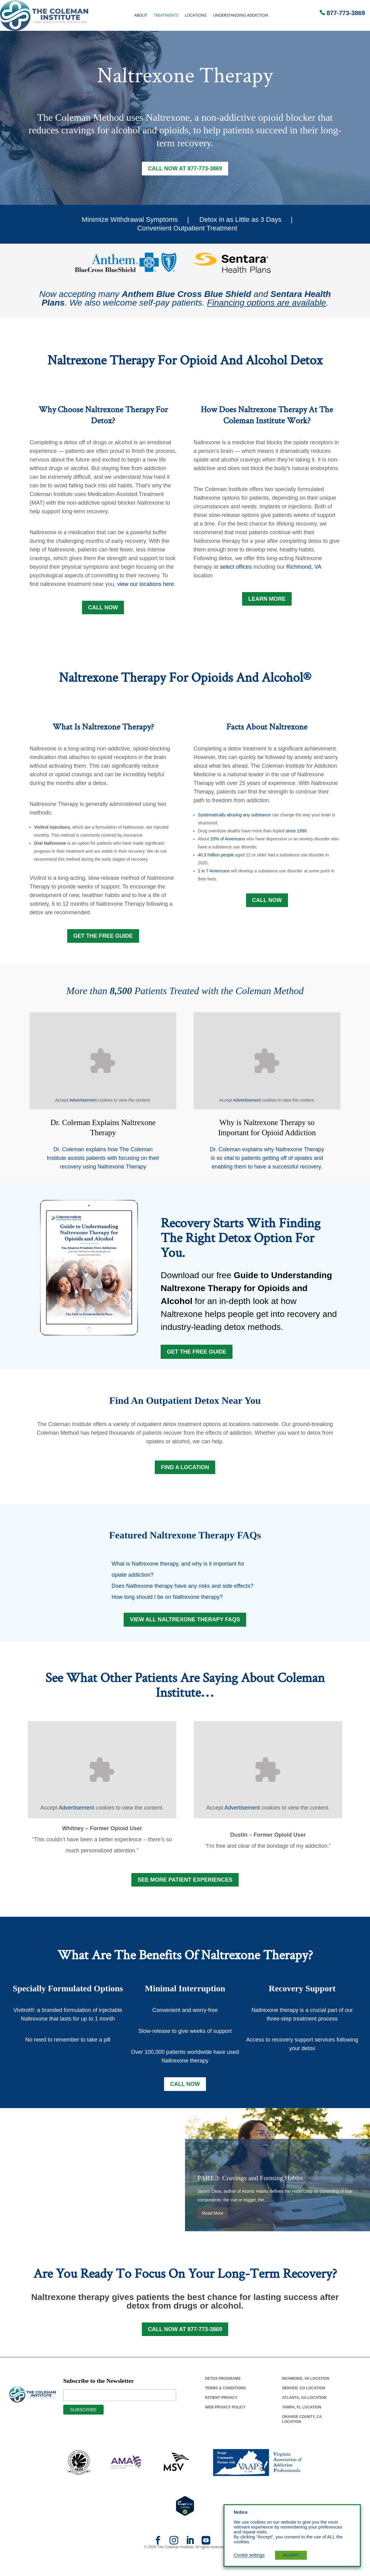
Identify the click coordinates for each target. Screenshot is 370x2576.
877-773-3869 (346, 13)
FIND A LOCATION (185, 1476)
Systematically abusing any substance (234, 817)
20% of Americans (227, 841)
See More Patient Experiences (185, 1892)
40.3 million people (216, 857)
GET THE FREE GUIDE (103, 939)
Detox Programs (222, 2394)
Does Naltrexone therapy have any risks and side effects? (182, 1595)
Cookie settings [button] (249, 2555)
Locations (196, 15)
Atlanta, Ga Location (304, 2413)
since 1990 (296, 833)
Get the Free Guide (196, 1357)
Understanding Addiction (240, 15)
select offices (236, 568)
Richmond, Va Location (305, 2394)
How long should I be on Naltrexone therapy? (167, 1606)
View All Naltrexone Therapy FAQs (185, 1630)
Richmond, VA (303, 568)
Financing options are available (266, 303)
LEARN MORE (267, 600)
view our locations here (145, 585)
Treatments (166, 15)
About (140, 15)
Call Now (103, 609)
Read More (212, 2227)
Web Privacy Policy (225, 2423)
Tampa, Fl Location (301, 2423)
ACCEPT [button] (291, 2555)
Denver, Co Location (303, 2404)
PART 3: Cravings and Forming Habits (250, 2192)
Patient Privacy (221, 2413)
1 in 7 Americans (214, 873)
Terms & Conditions (225, 2404)
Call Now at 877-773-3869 (185, 169)
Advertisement (83, 1103)
